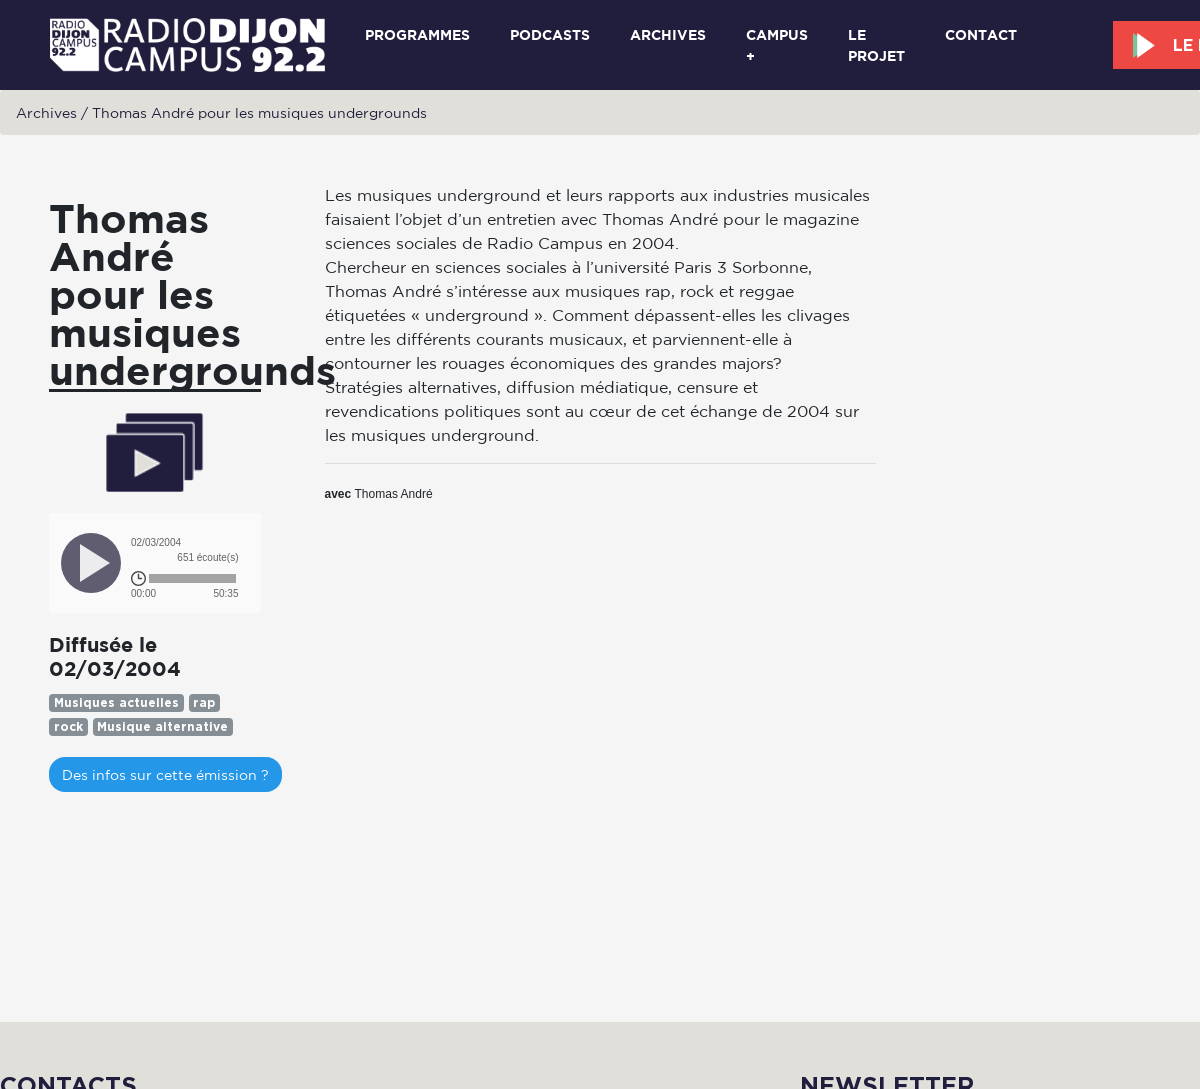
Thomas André (394, 494)
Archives (668, 34)
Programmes (417, 34)
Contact (981, 34)
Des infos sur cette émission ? (165, 774)
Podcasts (550, 34)
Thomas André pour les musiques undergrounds (259, 112)
